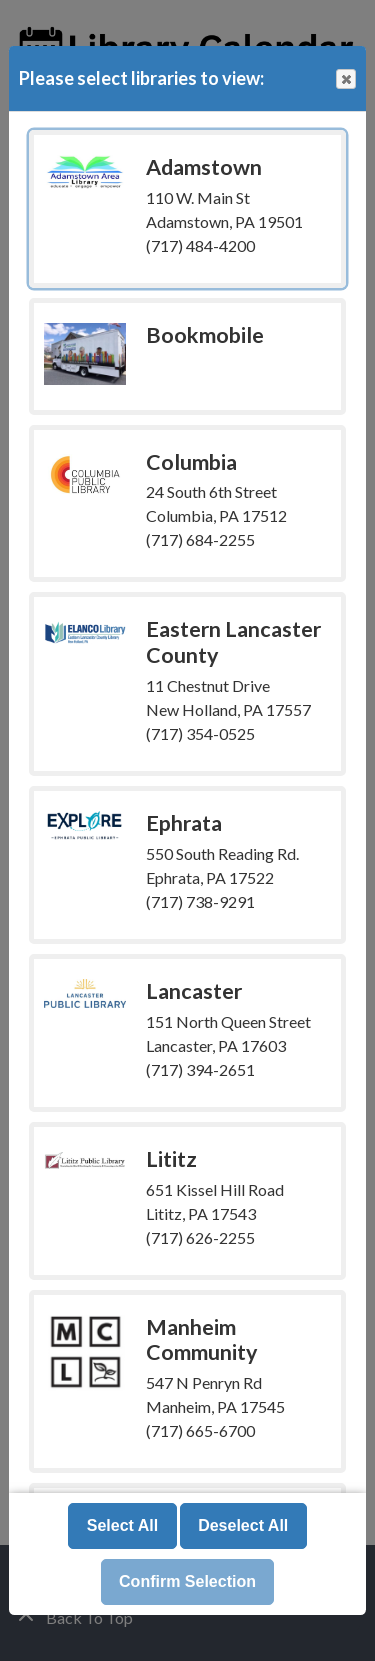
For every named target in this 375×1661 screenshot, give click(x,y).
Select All (122, 1525)
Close (345, 79)
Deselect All (243, 1525)
